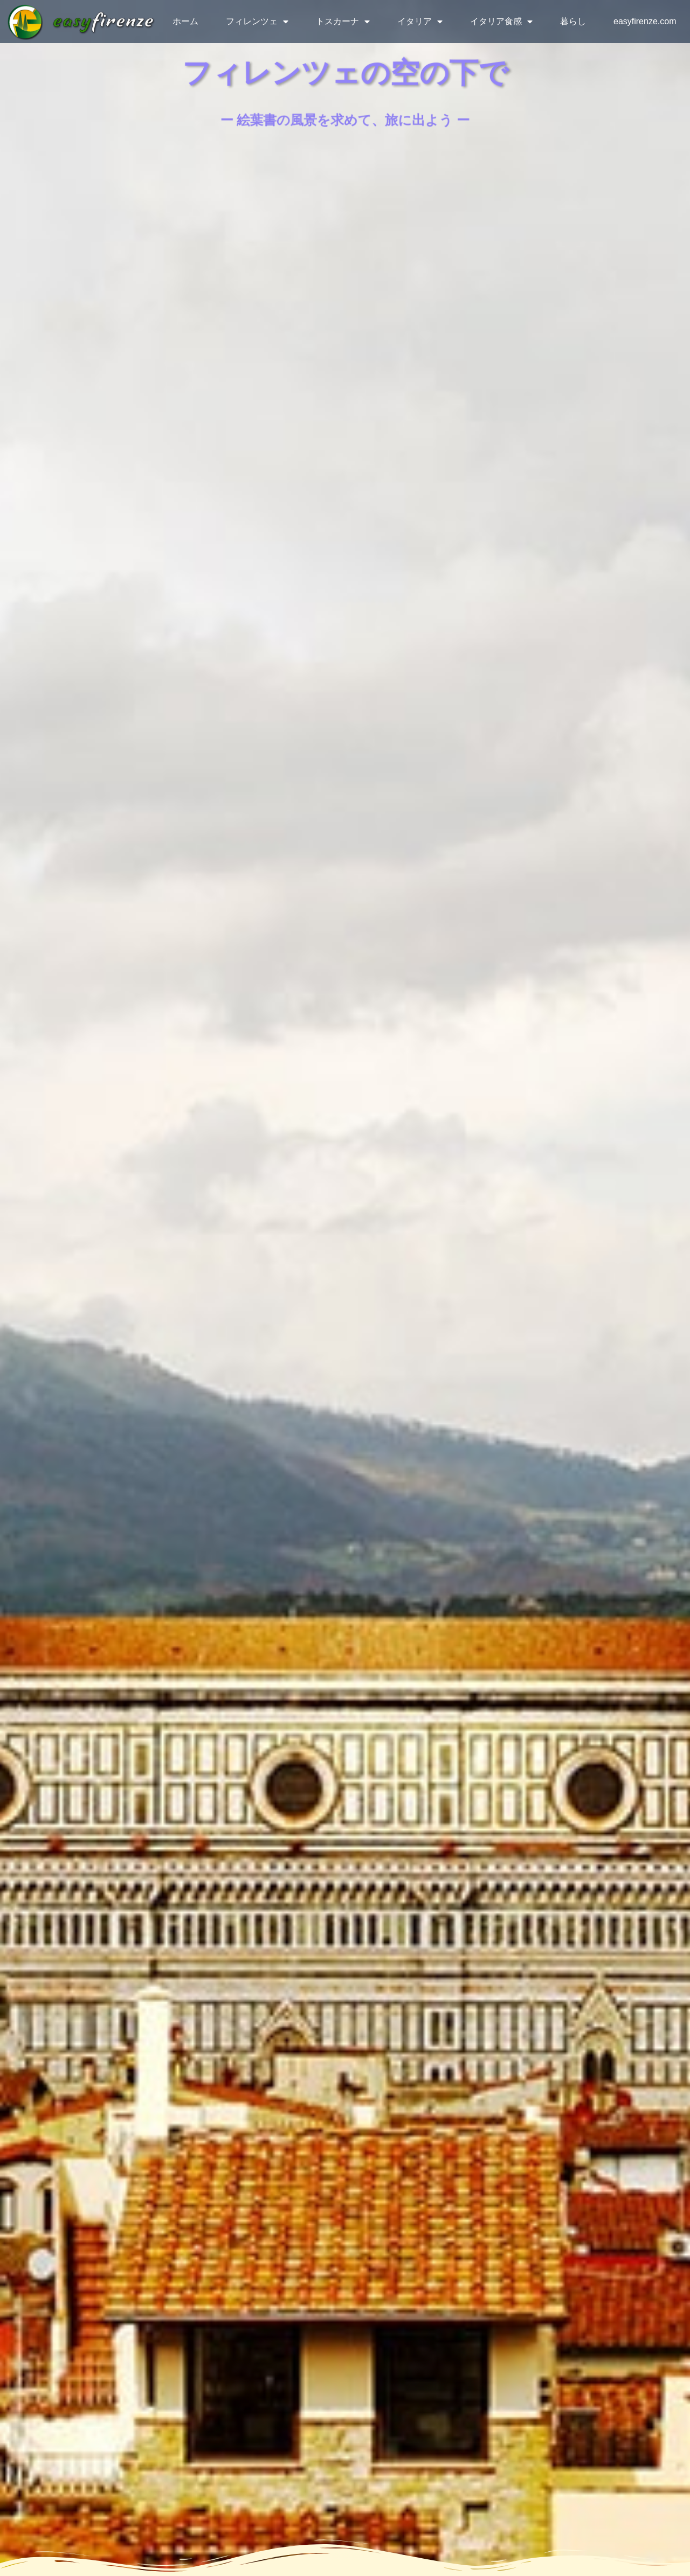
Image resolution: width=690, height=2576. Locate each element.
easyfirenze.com (645, 21)
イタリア (420, 21)
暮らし (573, 21)
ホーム (185, 21)
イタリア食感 (501, 21)
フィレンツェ (257, 21)
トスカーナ (343, 21)
